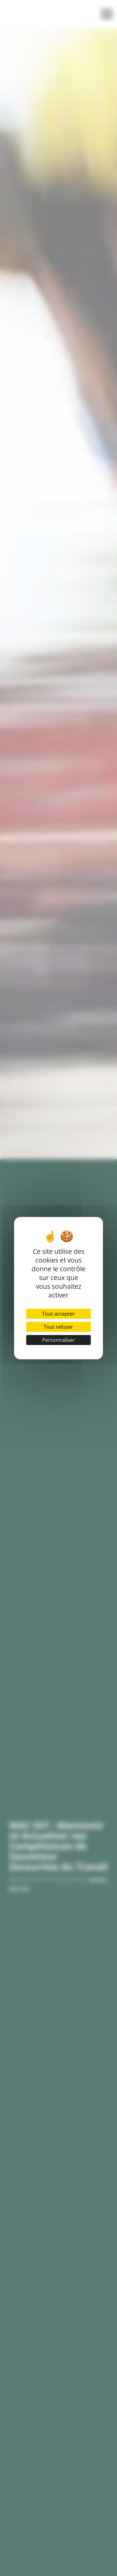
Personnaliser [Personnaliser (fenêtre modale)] (58, 1340)
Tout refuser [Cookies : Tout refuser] (58, 1326)
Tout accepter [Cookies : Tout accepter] (58, 1313)
